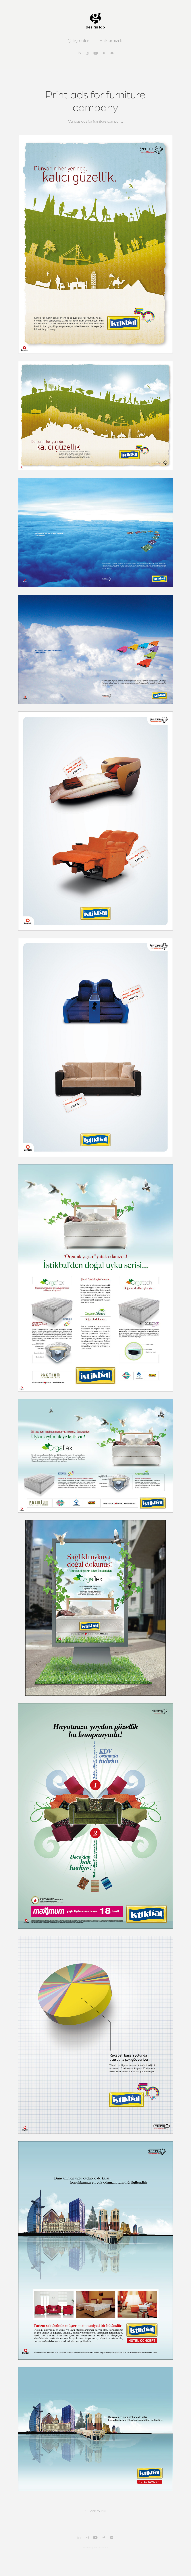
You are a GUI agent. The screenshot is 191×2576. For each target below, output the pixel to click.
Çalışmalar (78, 40)
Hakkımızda (111, 40)
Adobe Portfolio (101, 2547)
